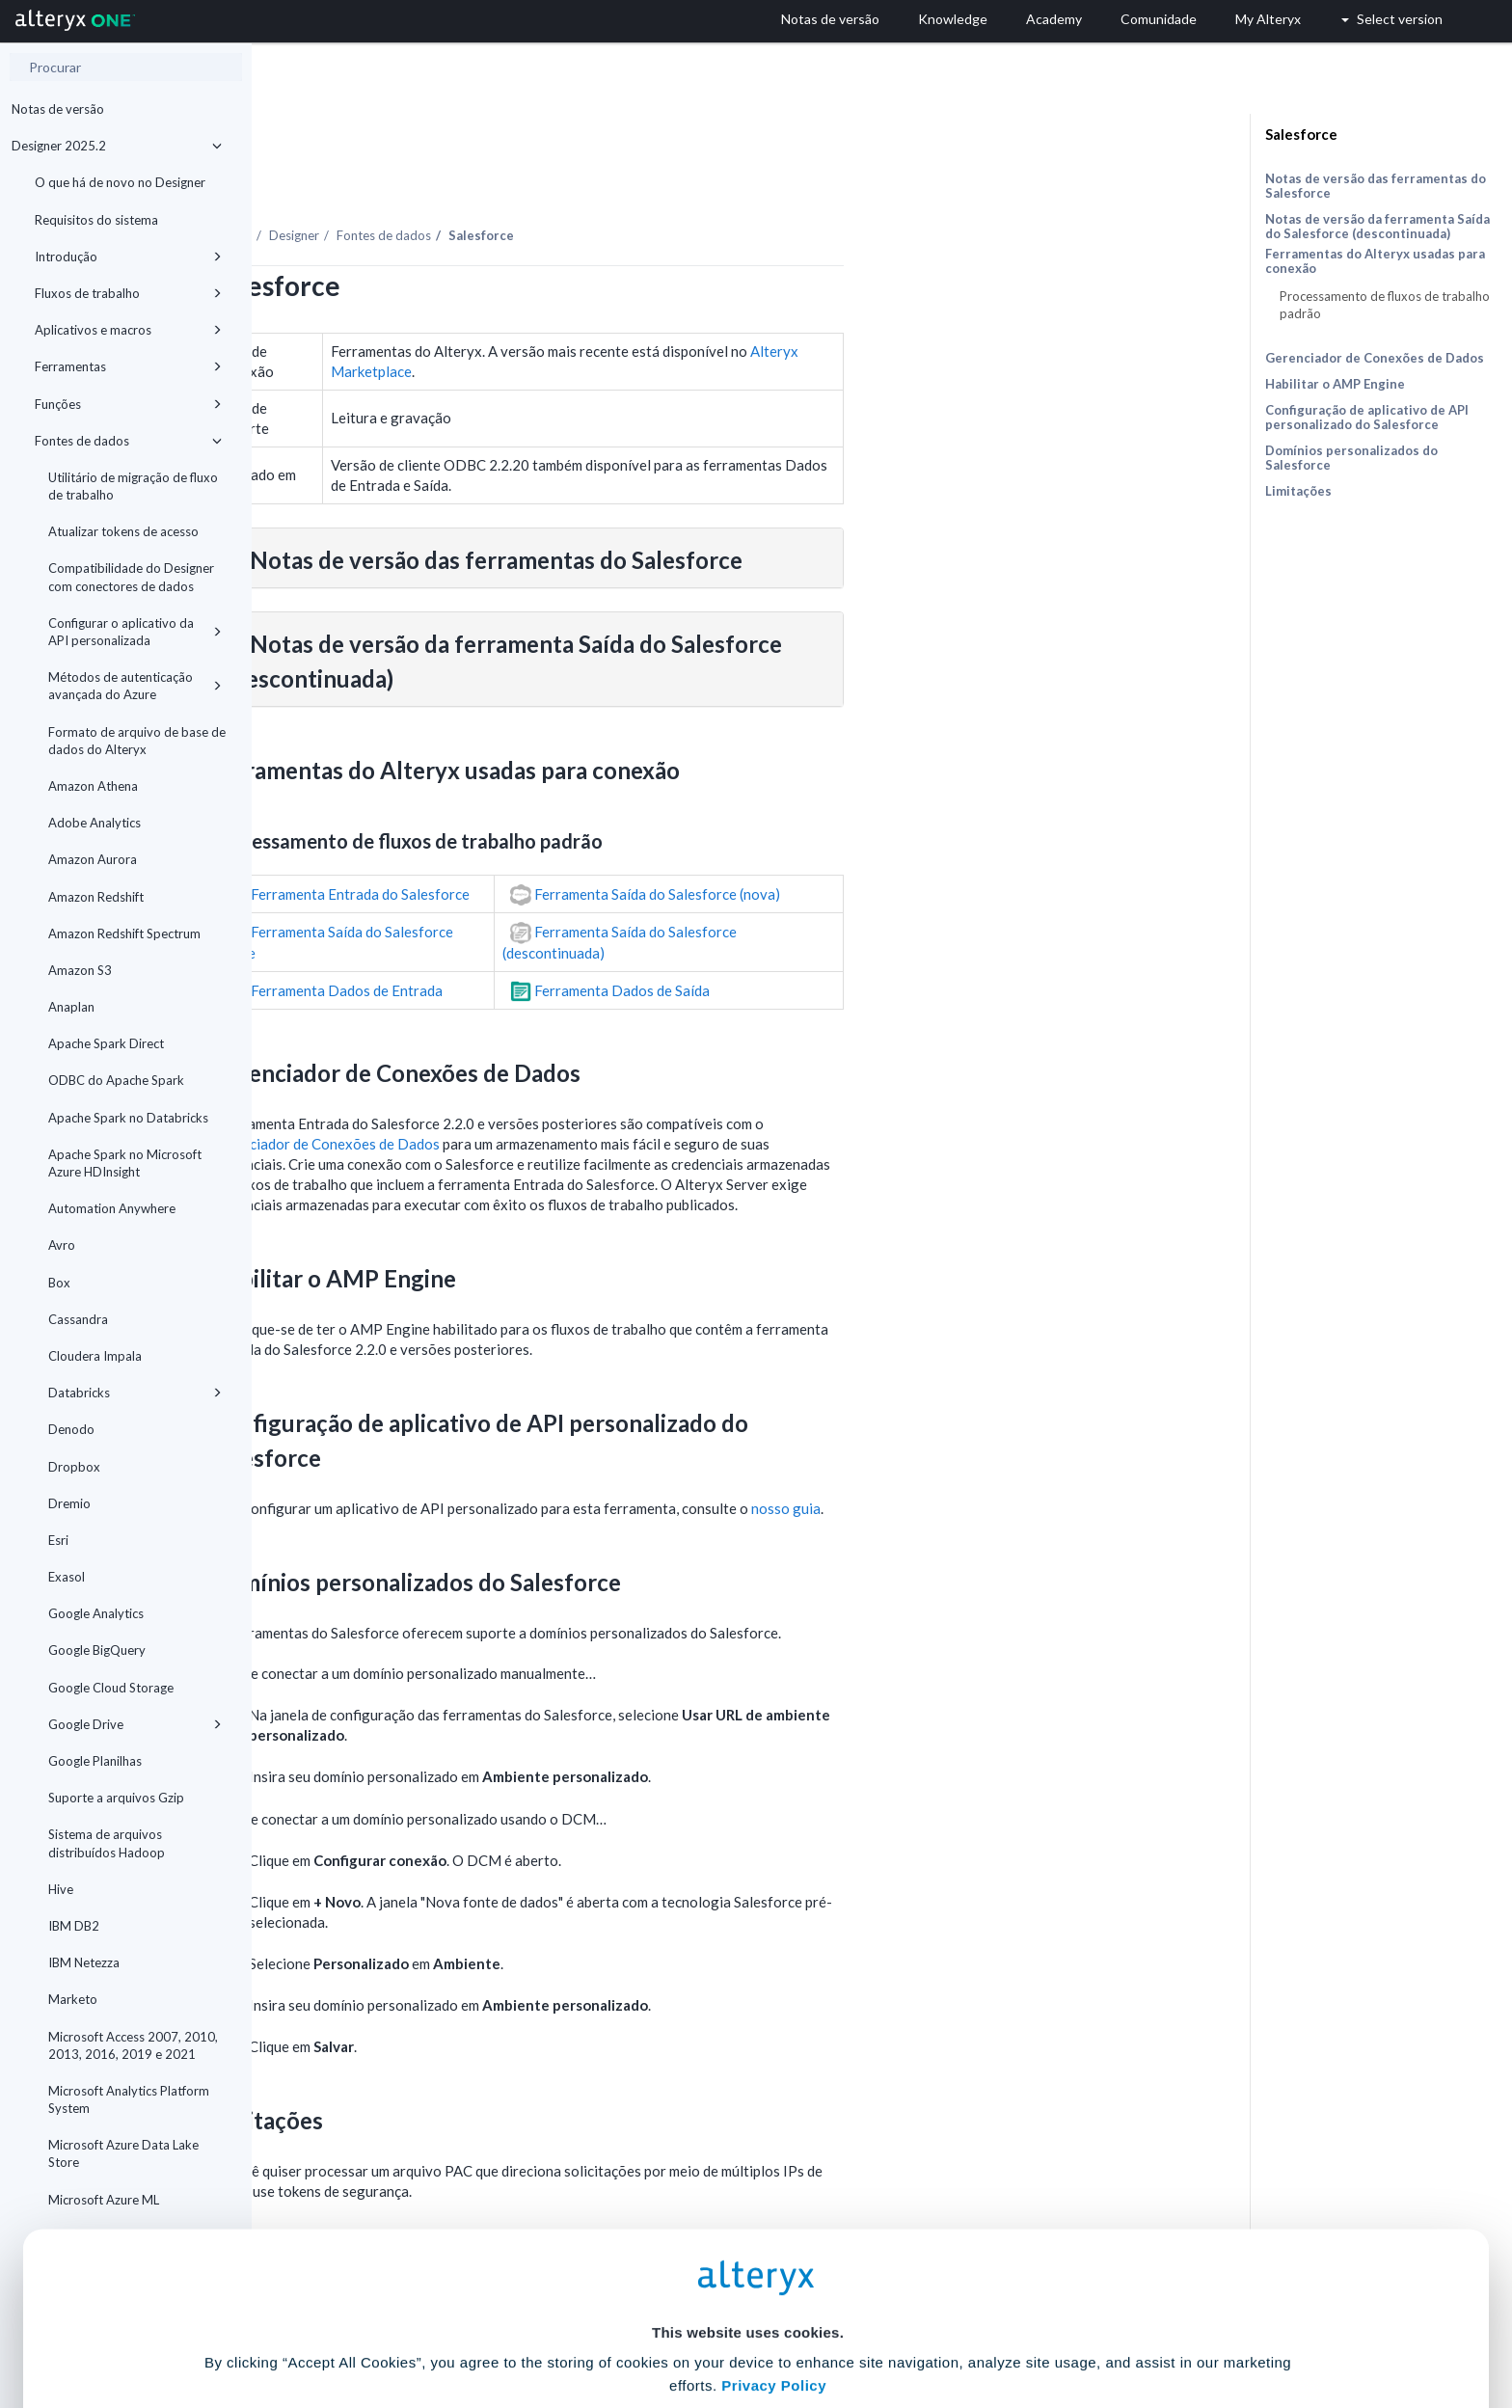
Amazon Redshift (96, 897)
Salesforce (1301, 134)
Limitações (1298, 491)
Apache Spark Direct (106, 1043)
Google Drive (135, 1724)
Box (59, 1282)
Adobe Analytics (94, 822)
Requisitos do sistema (96, 220)
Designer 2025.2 (117, 145)
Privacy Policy (773, 2213)
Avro (61, 1245)
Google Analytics (96, 1613)
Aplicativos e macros (128, 330)
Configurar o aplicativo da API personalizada (135, 631)
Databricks (135, 1392)
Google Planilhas (95, 1761)
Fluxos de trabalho (128, 293)
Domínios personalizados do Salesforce (1351, 458)
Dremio (69, 1503)
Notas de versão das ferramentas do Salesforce (1375, 186)
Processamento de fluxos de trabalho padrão (1385, 304)
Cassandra (78, 1319)
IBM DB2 (73, 1926)
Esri (58, 1540)
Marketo (72, 1999)
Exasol (66, 1576)
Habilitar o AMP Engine (1335, 384)
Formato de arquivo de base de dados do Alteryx (137, 740)
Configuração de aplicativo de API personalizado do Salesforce (1367, 417)
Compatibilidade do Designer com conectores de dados (131, 576)
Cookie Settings (747, 2266)
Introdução (128, 256)
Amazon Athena (93, 786)
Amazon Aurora (92, 859)
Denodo (71, 1429)
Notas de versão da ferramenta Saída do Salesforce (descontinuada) (1377, 226)
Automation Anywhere (112, 1208)
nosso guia (1037, 1455)
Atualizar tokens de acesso (123, 531)
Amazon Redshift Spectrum (124, 933)
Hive (60, 1889)
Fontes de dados (128, 440)
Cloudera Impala (95, 1356)
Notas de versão (58, 109)
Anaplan (71, 1007)
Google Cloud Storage (111, 1687)
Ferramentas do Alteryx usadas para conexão (1375, 261)
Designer (546, 182)
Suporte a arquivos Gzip (116, 1797)
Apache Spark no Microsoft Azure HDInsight (125, 1163)
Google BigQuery (97, 1650)
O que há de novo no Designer (120, 182)
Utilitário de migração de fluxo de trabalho (133, 486)
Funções (128, 404)
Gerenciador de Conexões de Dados (576, 1090)
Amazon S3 (80, 970)
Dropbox (74, 1467)
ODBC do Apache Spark (116, 1080)
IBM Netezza (84, 1962)
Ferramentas (128, 366)
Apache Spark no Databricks (128, 1117)
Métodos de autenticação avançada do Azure (135, 685)
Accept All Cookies (610, 2322)
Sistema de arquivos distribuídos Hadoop (106, 1842)
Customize (903, 2322)
